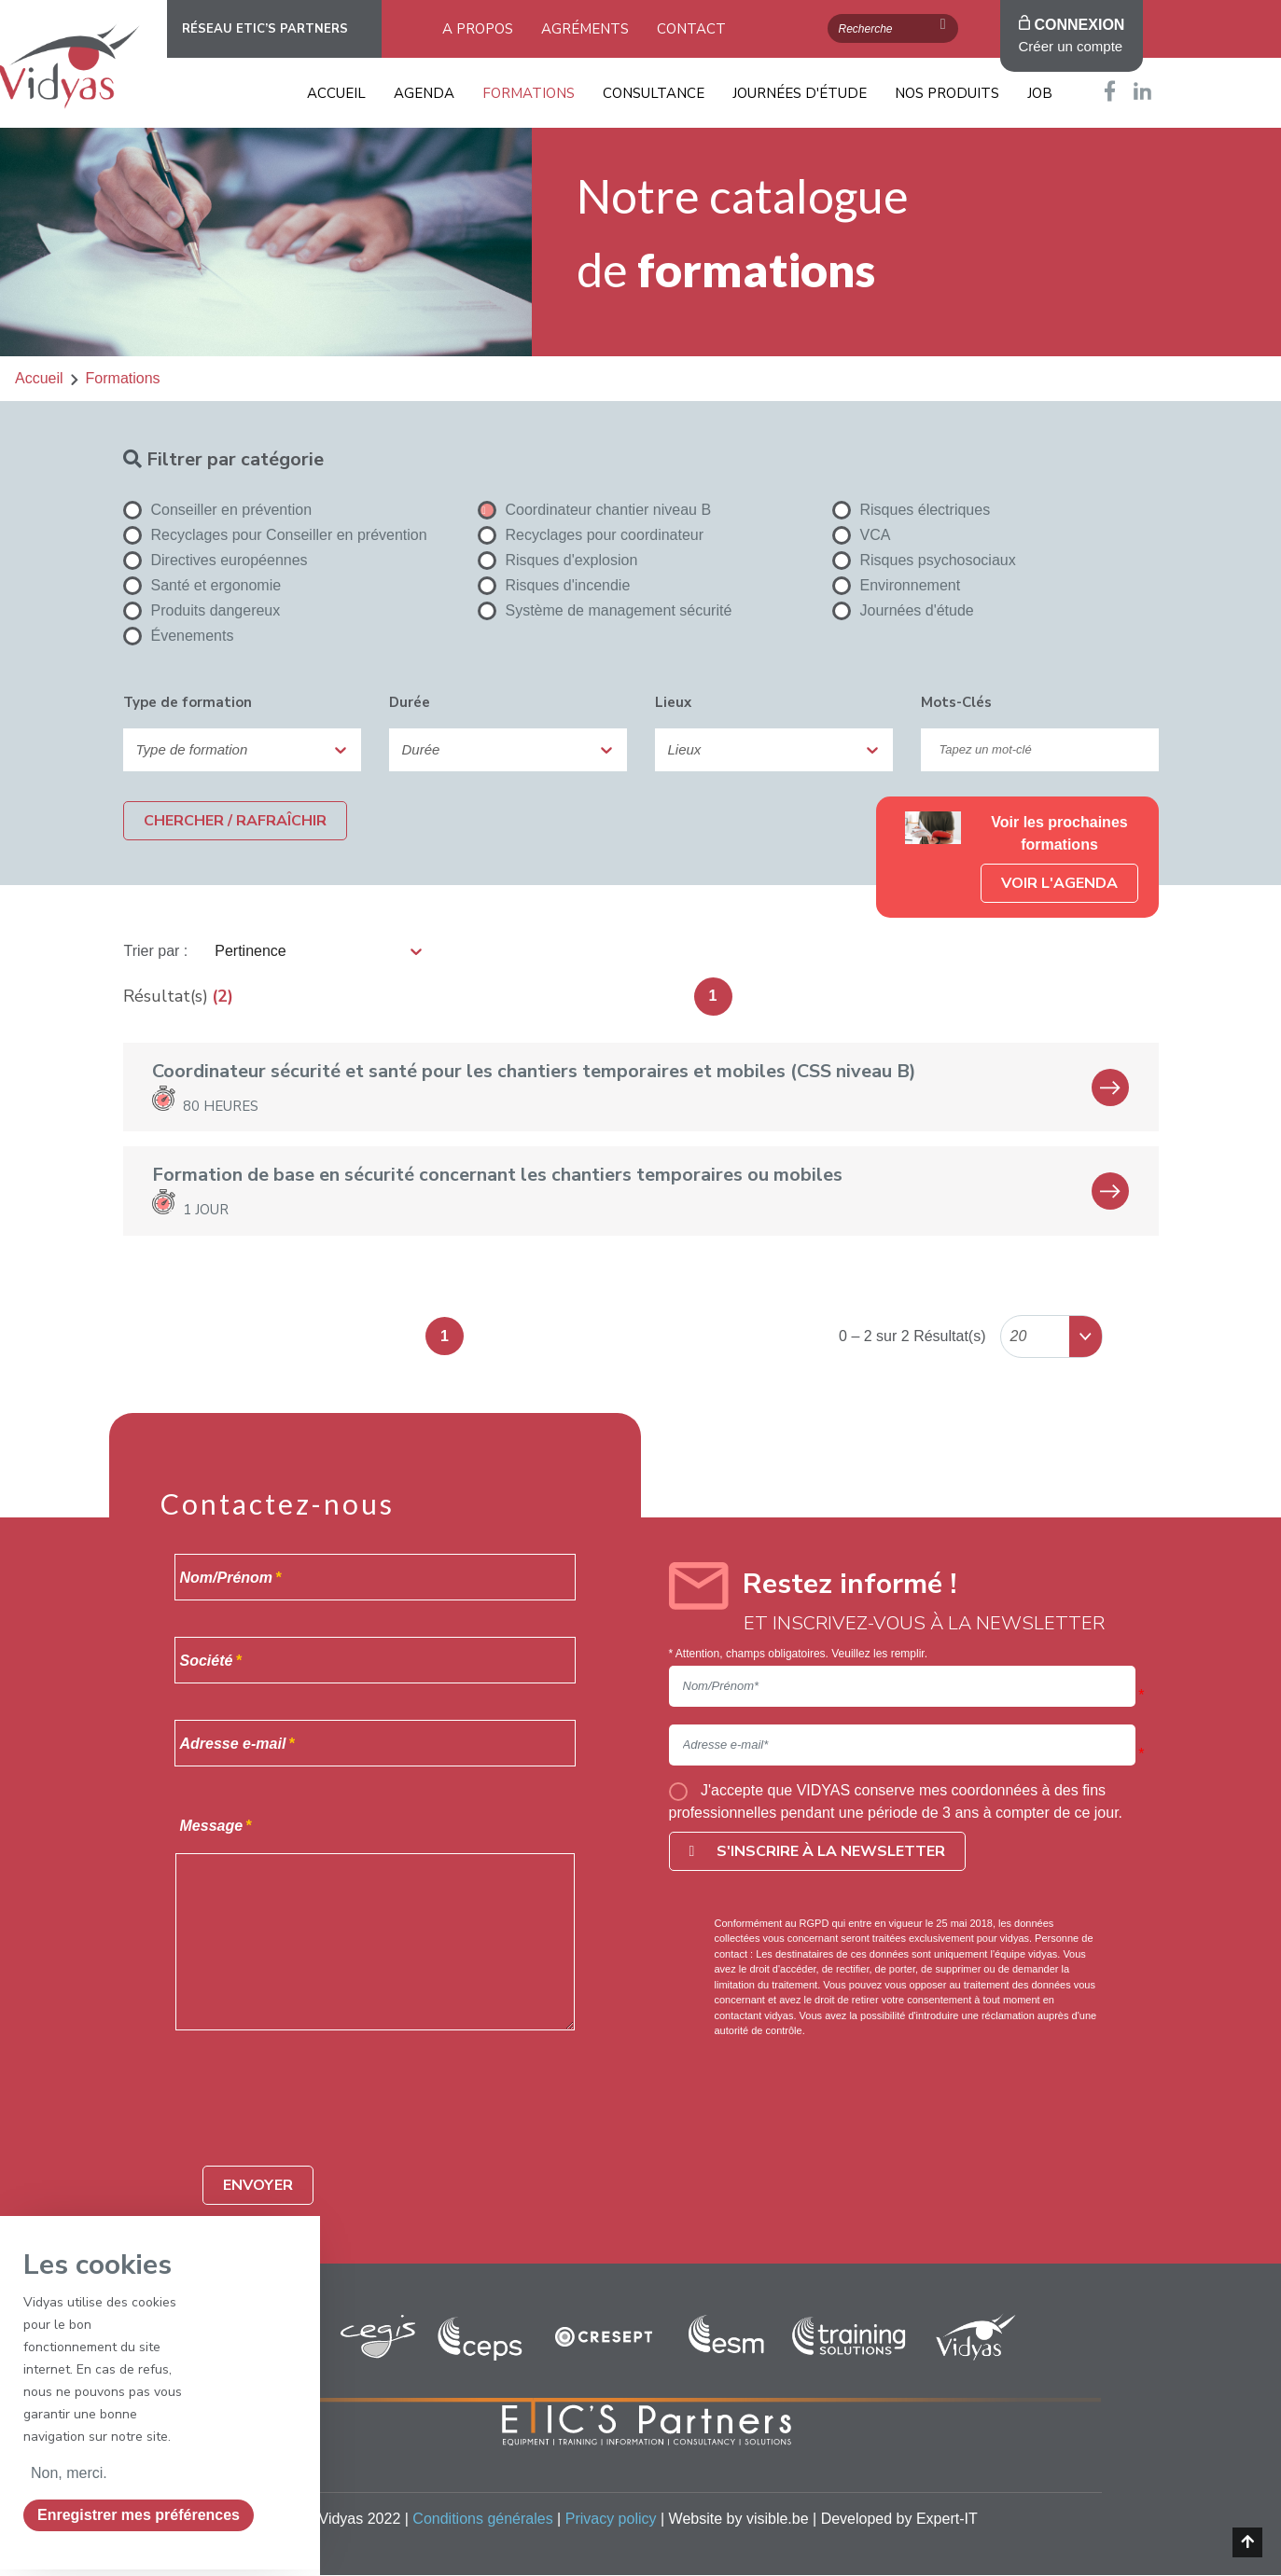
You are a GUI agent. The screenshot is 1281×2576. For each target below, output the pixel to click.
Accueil (336, 93)
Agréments (585, 29)
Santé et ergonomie (202, 585)
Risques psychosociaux (924, 560)
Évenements (178, 636)
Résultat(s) (165, 996)
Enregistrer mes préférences (138, 2515)
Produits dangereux (202, 611)
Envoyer (258, 2185)
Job (1039, 93)
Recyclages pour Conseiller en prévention (275, 535)
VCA (861, 535)
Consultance (653, 93)
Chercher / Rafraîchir (235, 820)
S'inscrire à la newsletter (817, 1851)
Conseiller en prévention (218, 510)
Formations (528, 93)
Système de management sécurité (605, 611)
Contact (691, 29)
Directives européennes (215, 560)
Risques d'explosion (558, 560)
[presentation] (344, 2114)
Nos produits (947, 93)
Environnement (896, 585)
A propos (477, 29)
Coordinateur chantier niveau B (595, 510)
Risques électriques (911, 510)
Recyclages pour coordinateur (591, 535)
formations (123, 378)
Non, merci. (69, 2473)
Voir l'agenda (1059, 883)
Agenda (424, 93)
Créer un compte (1071, 46)
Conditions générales (482, 2519)
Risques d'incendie (554, 585)
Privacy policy (611, 2519)
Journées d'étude (799, 93)
